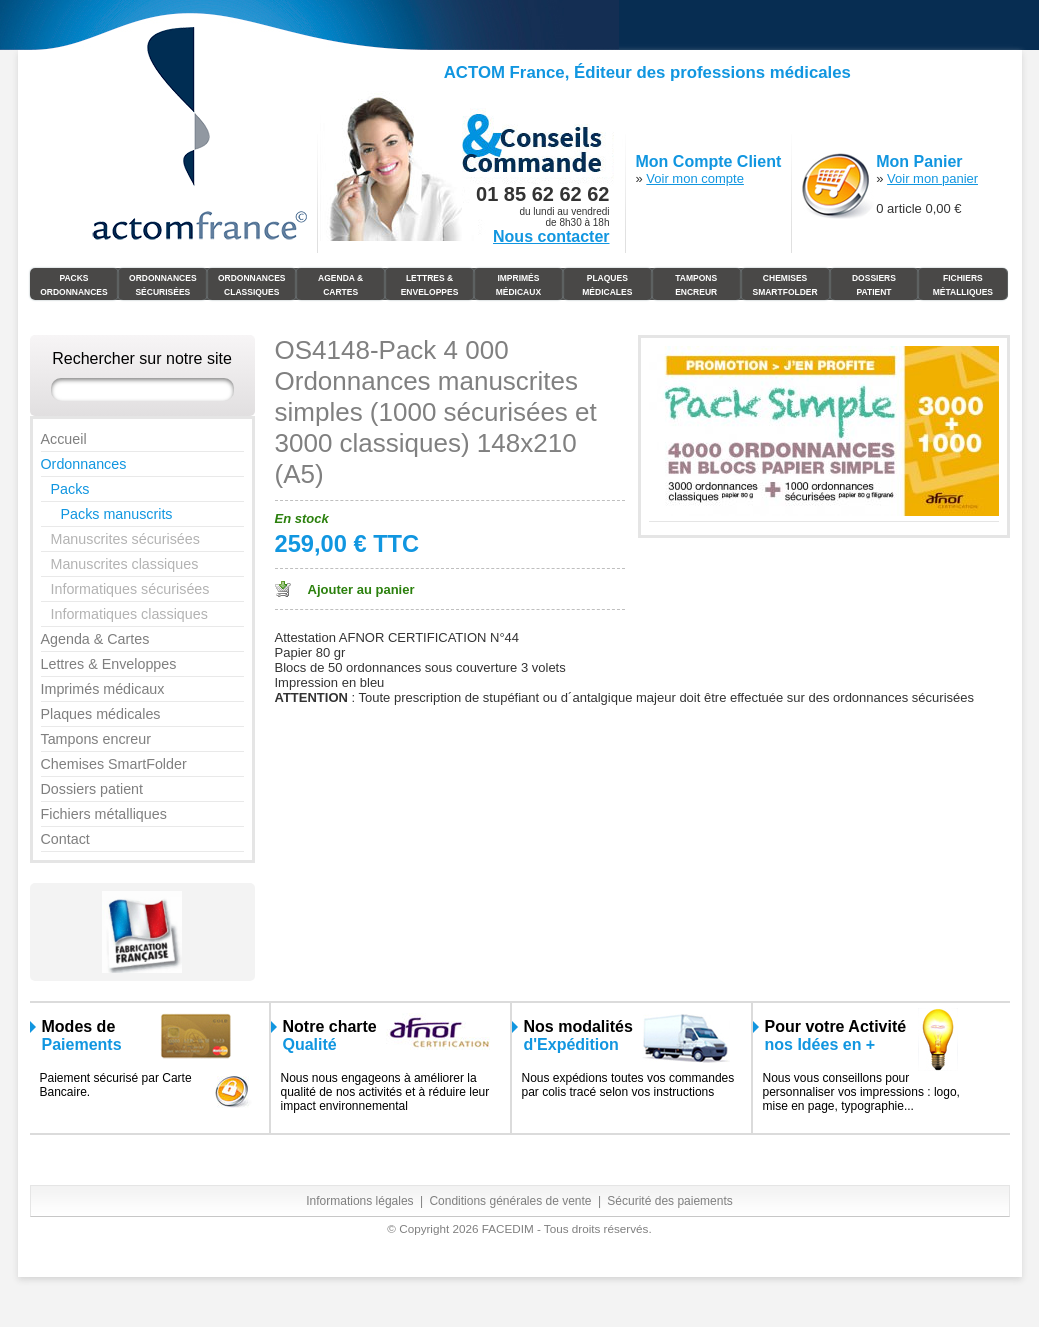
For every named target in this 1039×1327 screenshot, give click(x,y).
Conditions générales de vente (510, 1201)
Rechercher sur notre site (142, 358)
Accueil (64, 439)
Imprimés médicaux (518, 285)
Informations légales (359, 1201)
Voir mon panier (932, 178)
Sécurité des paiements (669, 1201)
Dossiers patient (92, 789)
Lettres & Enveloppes (430, 285)
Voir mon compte (695, 178)
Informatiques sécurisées (130, 589)
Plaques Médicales (607, 285)
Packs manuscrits (117, 514)
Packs (70, 489)
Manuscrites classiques (125, 564)
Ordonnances (84, 464)
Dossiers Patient (874, 285)
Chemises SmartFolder (784, 285)
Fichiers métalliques (104, 814)
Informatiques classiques (129, 614)
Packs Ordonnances (74, 285)
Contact (65, 839)
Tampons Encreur (696, 285)
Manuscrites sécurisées (125, 539)
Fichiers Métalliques (963, 285)
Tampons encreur (96, 739)
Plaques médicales (101, 714)
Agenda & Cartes (340, 285)
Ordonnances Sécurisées (163, 285)
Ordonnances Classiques (252, 285)
